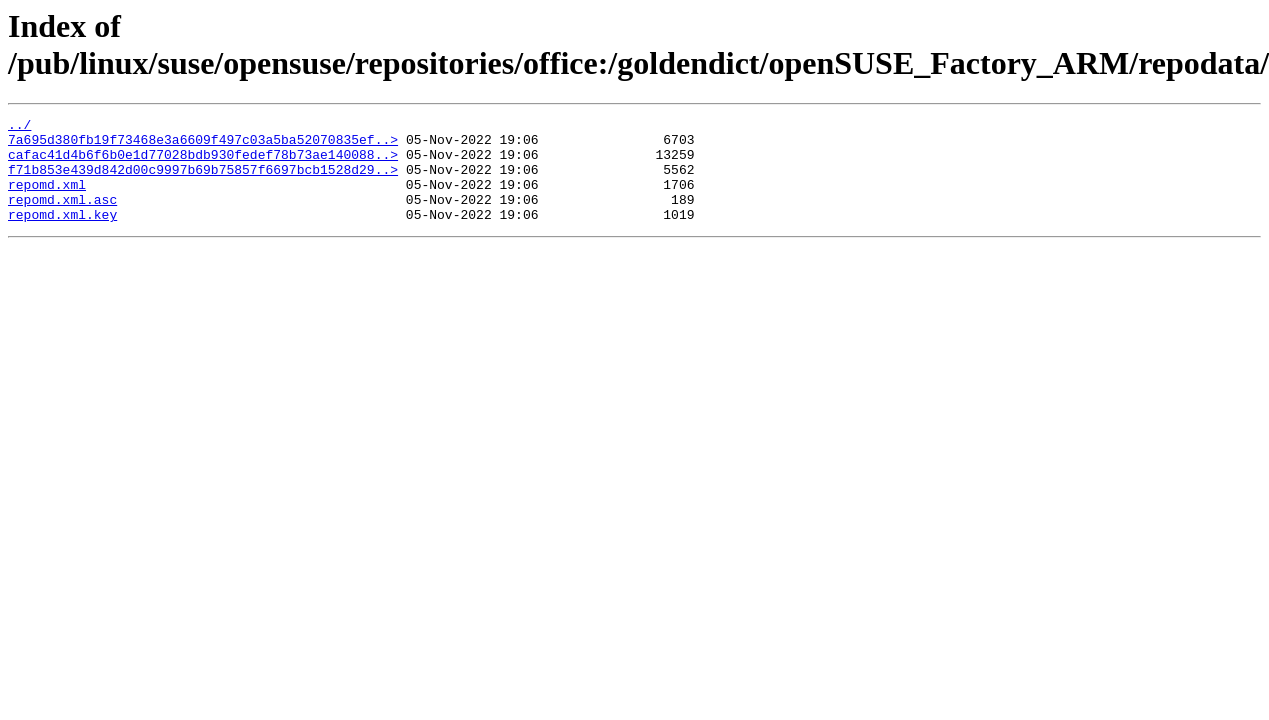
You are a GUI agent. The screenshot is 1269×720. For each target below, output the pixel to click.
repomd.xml (47, 199)
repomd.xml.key (62, 235)
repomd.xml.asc (62, 217)
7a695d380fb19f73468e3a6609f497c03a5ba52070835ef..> (203, 145)
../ (19, 127)
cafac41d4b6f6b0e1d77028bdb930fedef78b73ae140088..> (203, 163)
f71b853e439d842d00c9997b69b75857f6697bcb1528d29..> (203, 181)
